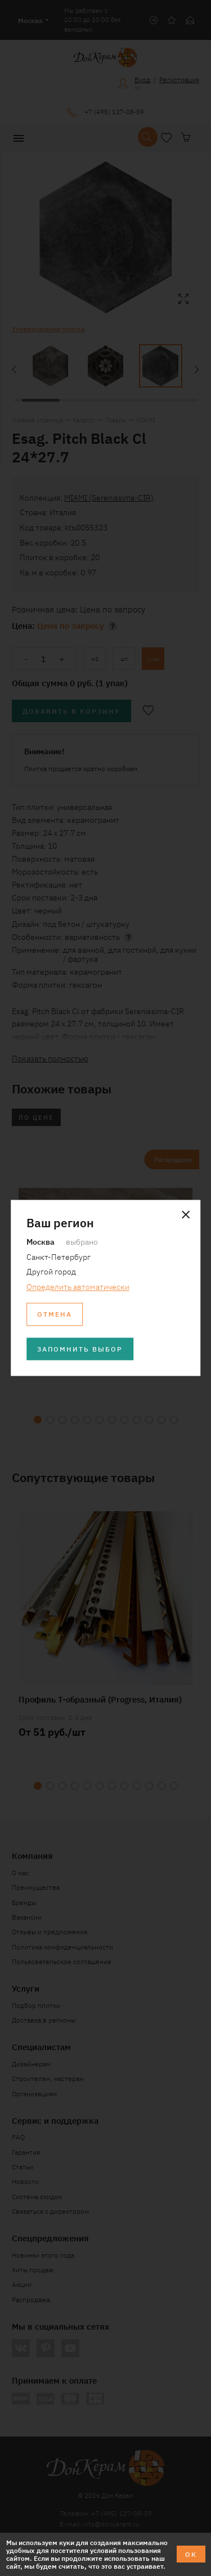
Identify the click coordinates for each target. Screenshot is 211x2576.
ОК (191, 2554)
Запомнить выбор (80, 1348)
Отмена (54, 1314)
